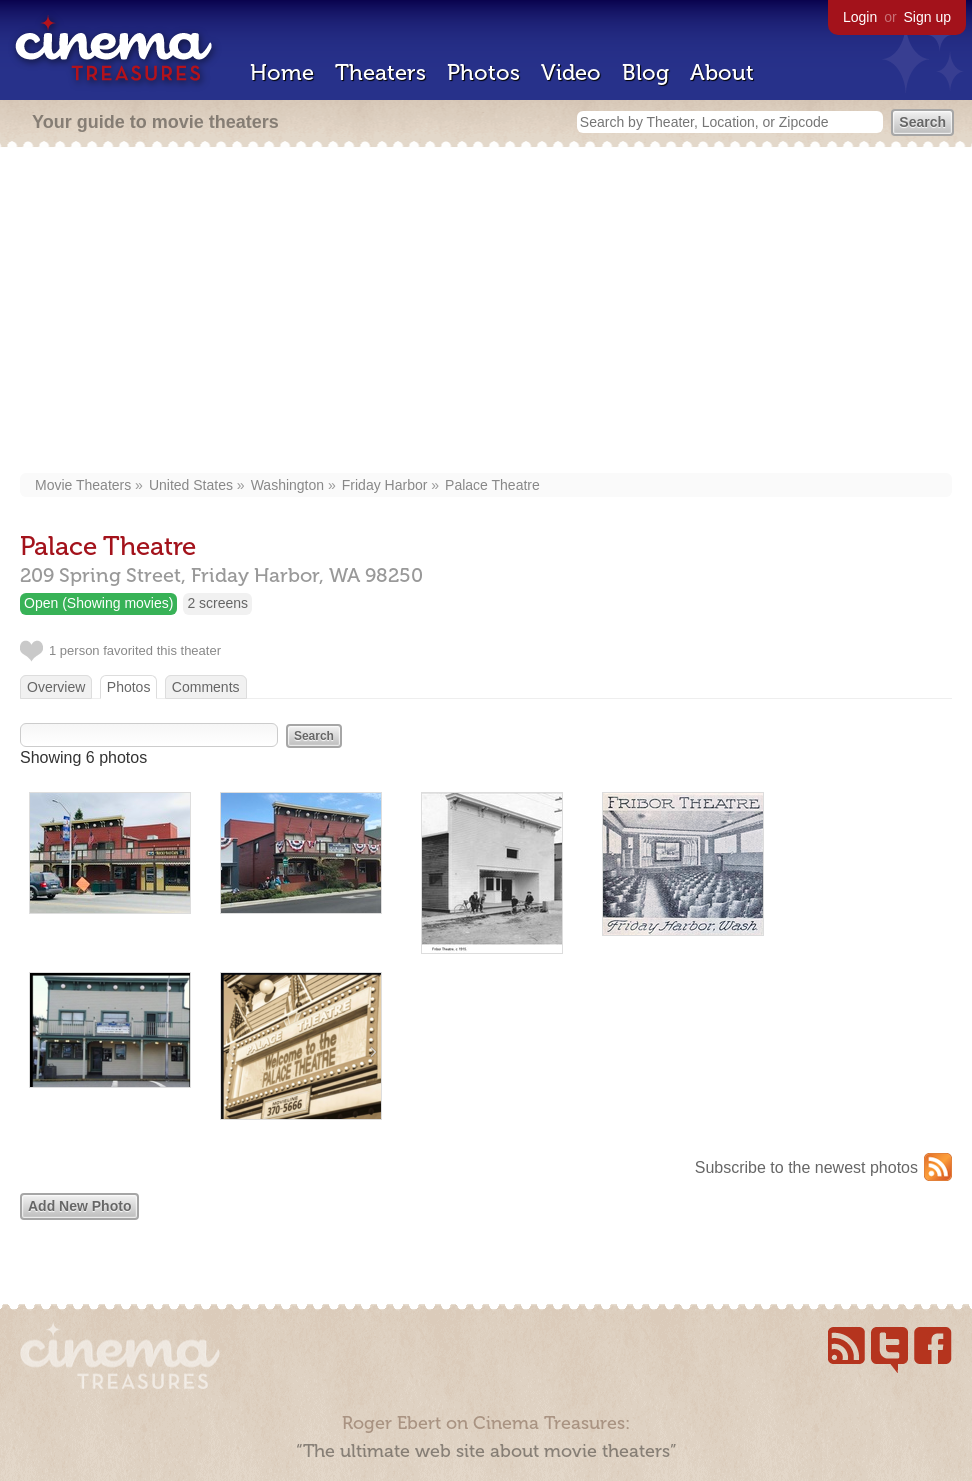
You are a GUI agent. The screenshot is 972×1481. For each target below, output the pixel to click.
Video (571, 72)
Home (282, 72)
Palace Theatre (492, 485)
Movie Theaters (83, 485)
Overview (56, 687)
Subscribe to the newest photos (806, 1167)
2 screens (217, 603)
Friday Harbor (385, 485)
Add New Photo (79, 1206)
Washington (287, 485)
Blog (645, 72)
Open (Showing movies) (98, 603)
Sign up (927, 17)
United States (191, 485)
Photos (483, 72)
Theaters (380, 72)
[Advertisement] (486, 312)
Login (860, 17)
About (722, 72)
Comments (206, 687)
